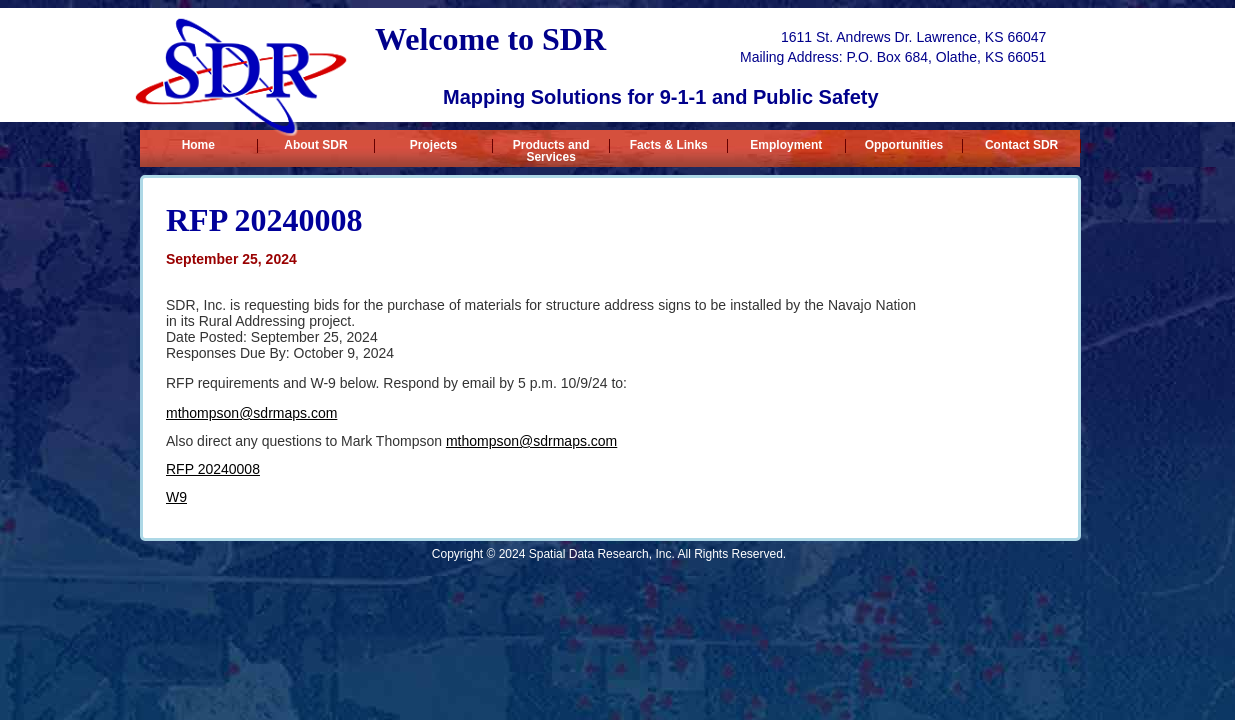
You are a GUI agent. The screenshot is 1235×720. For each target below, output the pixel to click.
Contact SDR (1021, 145)
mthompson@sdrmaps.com (251, 413)
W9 (176, 497)
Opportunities (904, 145)
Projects (433, 145)
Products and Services (551, 146)
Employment (786, 145)
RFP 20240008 (213, 469)
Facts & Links (669, 145)
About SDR (315, 145)
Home (198, 145)
